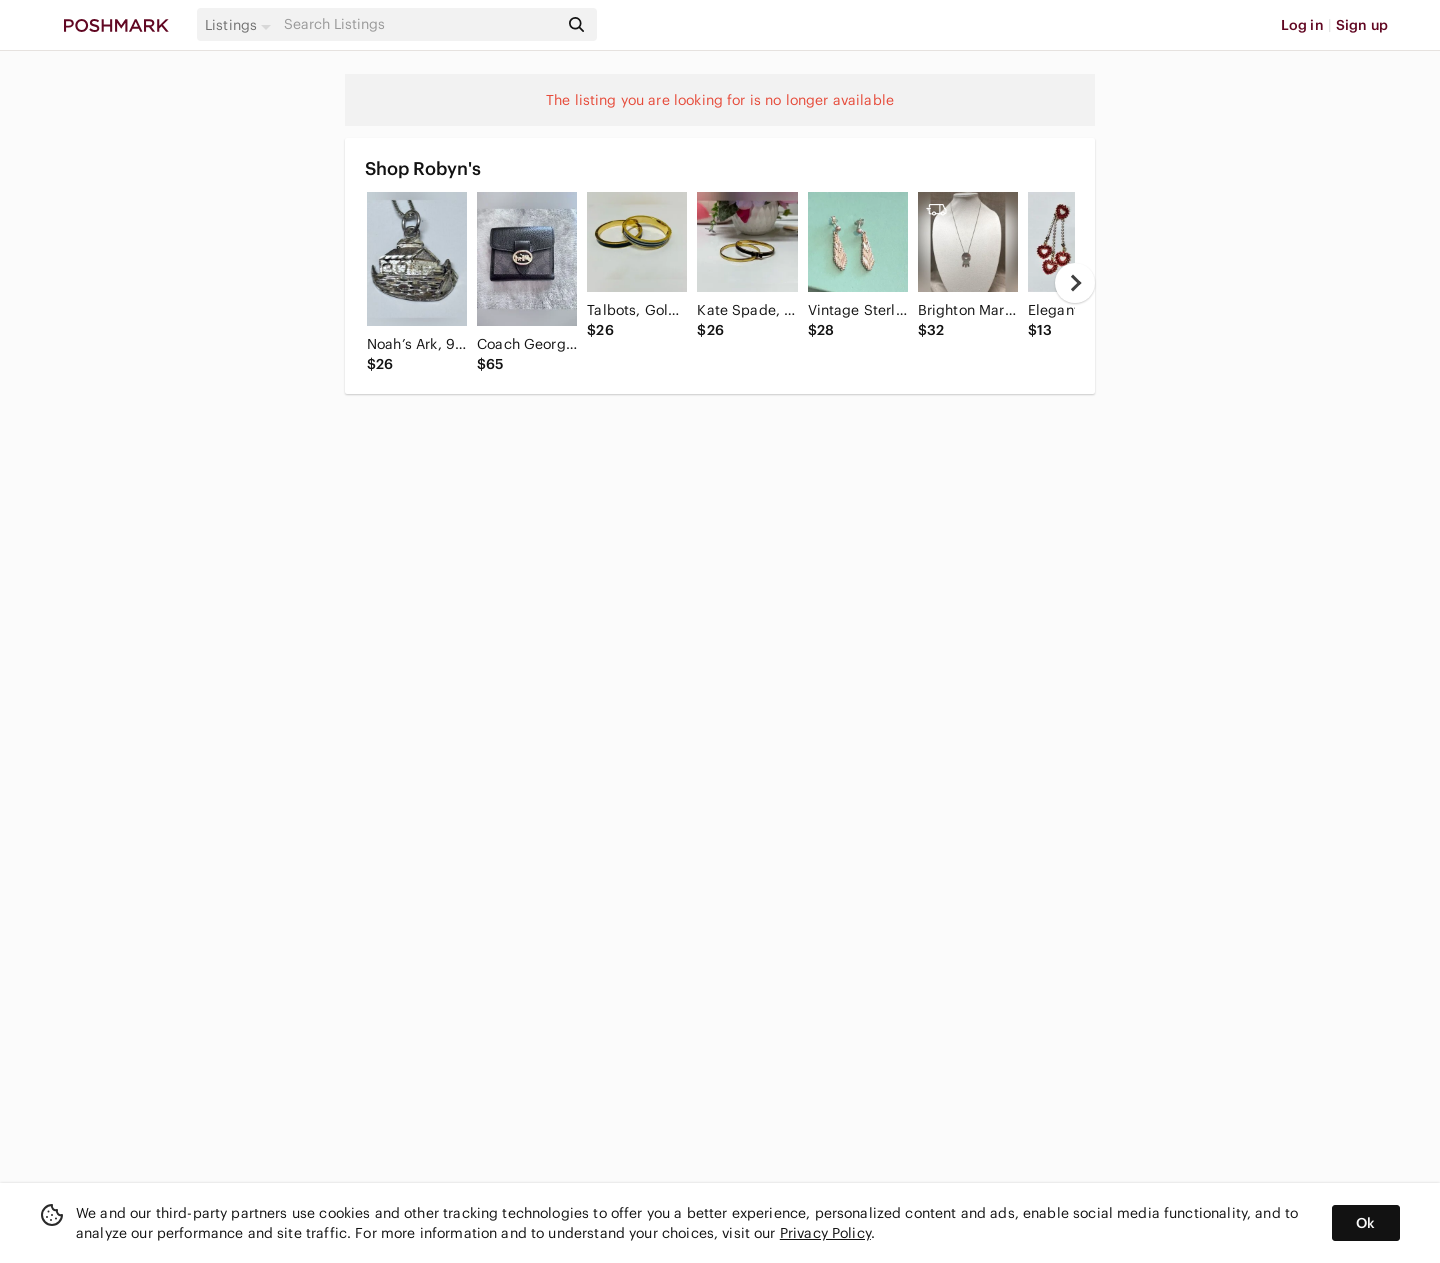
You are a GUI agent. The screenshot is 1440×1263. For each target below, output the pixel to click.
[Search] (419, 24)
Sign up (1362, 25)
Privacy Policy (825, 1233)
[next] (1075, 283)
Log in (1302, 25)
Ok (1365, 1223)
